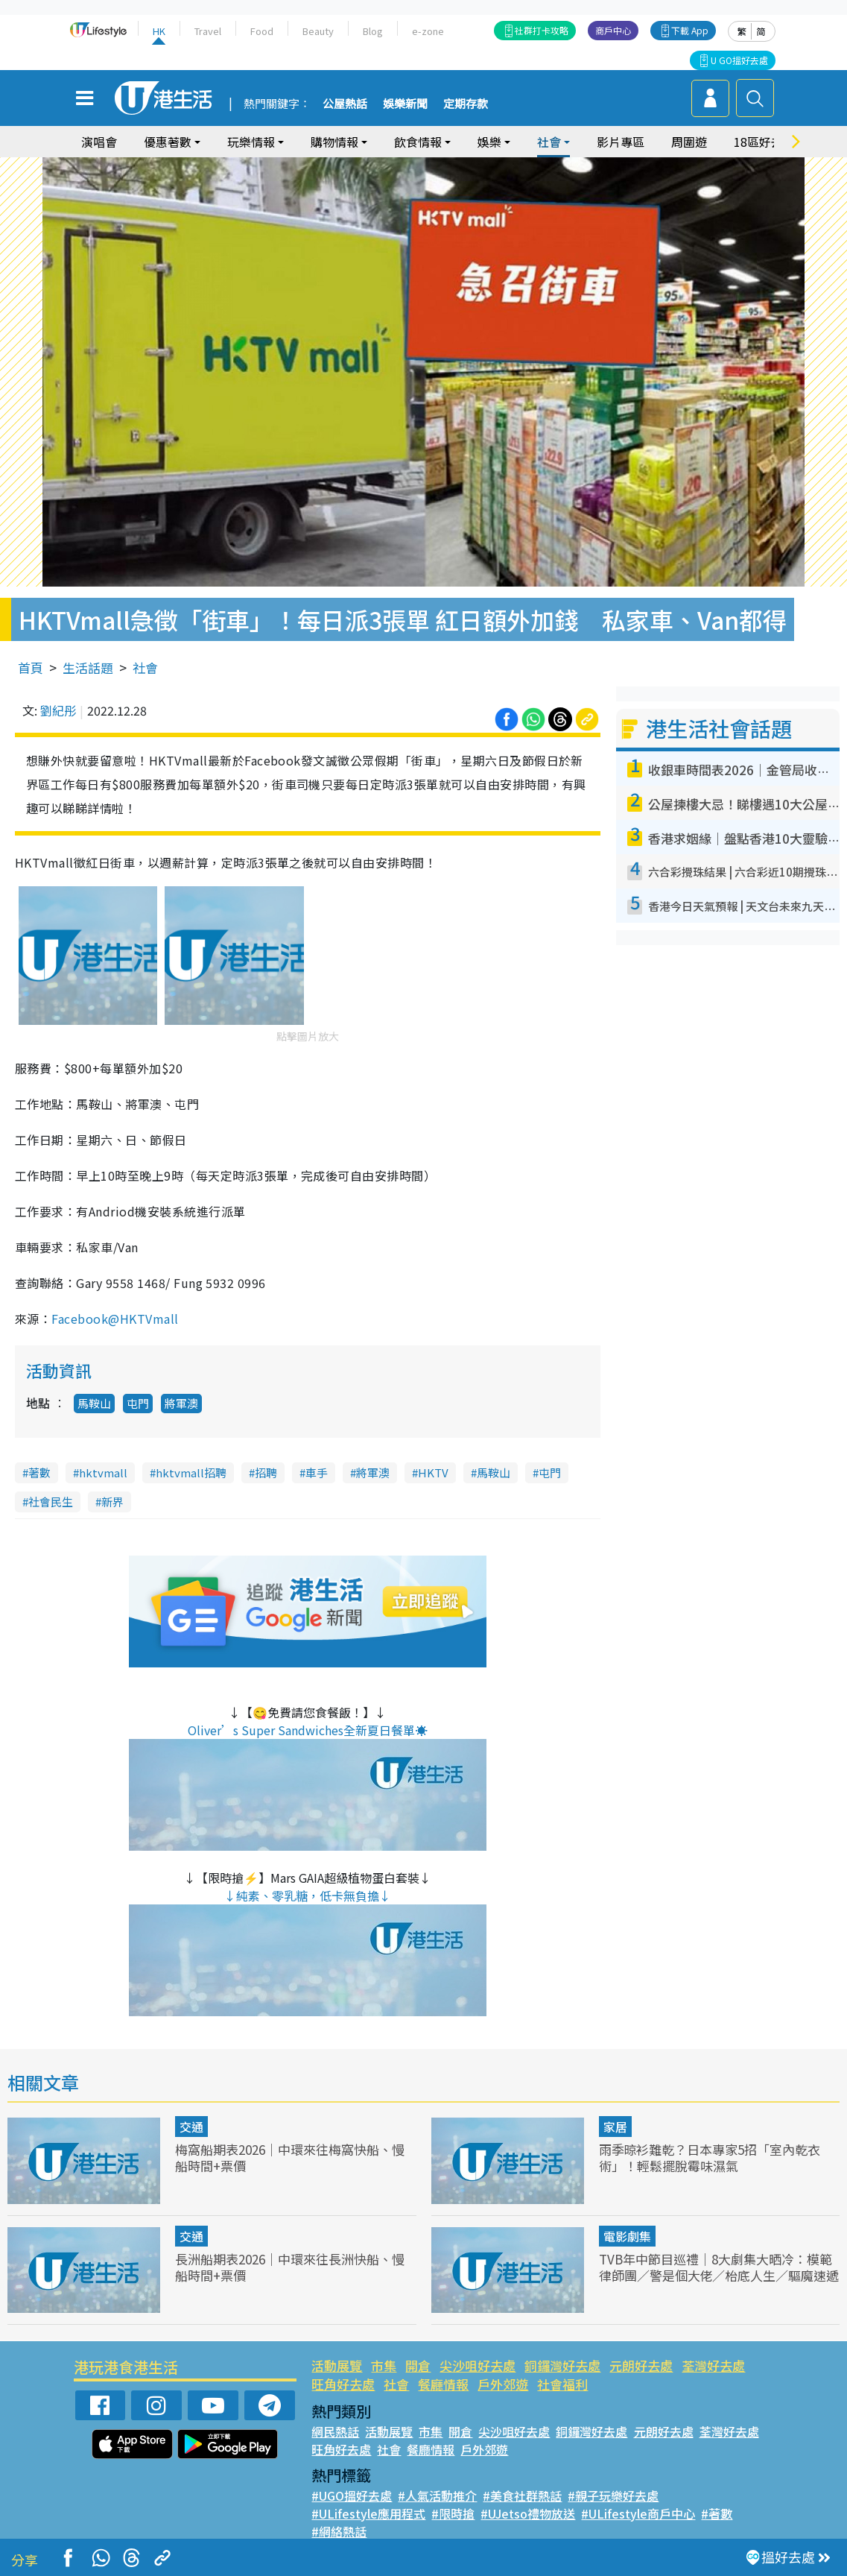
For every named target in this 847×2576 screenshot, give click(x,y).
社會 (549, 142)
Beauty (318, 31)
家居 (615, 2126)
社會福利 (562, 2384)
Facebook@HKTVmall (114, 1319)
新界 (112, 1501)
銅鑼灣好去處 (562, 2365)
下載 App (689, 30)
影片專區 (620, 142)
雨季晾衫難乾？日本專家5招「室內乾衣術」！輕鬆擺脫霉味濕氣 (710, 2157)
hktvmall (103, 1472)
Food (261, 31)
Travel (207, 31)
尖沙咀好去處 (478, 2365)
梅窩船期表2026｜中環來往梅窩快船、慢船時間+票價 (290, 2157)
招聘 (266, 1472)
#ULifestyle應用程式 (368, 2513)
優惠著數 (167, 142)
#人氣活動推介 (437, 2495)
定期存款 (465, 104)
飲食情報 (418, 142)
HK (159, 31)
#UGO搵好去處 (351, 2495)
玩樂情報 (251, 142)
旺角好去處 (343, 2384)
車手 (316, 1472)
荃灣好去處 (713, 2365)
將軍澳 (181, 1403)
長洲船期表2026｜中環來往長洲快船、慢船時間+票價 (290, 2267)
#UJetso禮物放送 (527, 2513)
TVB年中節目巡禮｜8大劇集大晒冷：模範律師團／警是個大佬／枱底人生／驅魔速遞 (719, 2267)
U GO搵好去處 (739, 60)
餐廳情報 (443, 2384)
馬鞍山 (94, 1403)
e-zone (428, 31)
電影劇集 (627, 2236)
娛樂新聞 (405, 104)
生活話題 (88, 667)
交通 (191, 2126)
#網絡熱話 (339, 2531)
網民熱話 (335, 2431)
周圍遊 (689, 142)
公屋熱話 (345, 104)
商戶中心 (613, 30)
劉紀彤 (58, 710)
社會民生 (50, 1501)
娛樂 (489, 142)
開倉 (418, 2365)
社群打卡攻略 (541, 30)
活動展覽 (336, 2365)
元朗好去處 (641, 2365)
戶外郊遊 (503, 2384)
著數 (39, 1472)
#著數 (716, 2513)
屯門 (138, 1403)
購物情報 (334, 142)
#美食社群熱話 (522, 2495)
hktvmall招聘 (191, 1472)
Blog (373, 31)
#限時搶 (453, 2513)
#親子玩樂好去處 (613, 2495)
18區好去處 (764, 142)
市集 (383, 2365)
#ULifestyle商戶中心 (638, 2513)
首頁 (30, 667)
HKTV (433, 1472)
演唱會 (99, 142)
